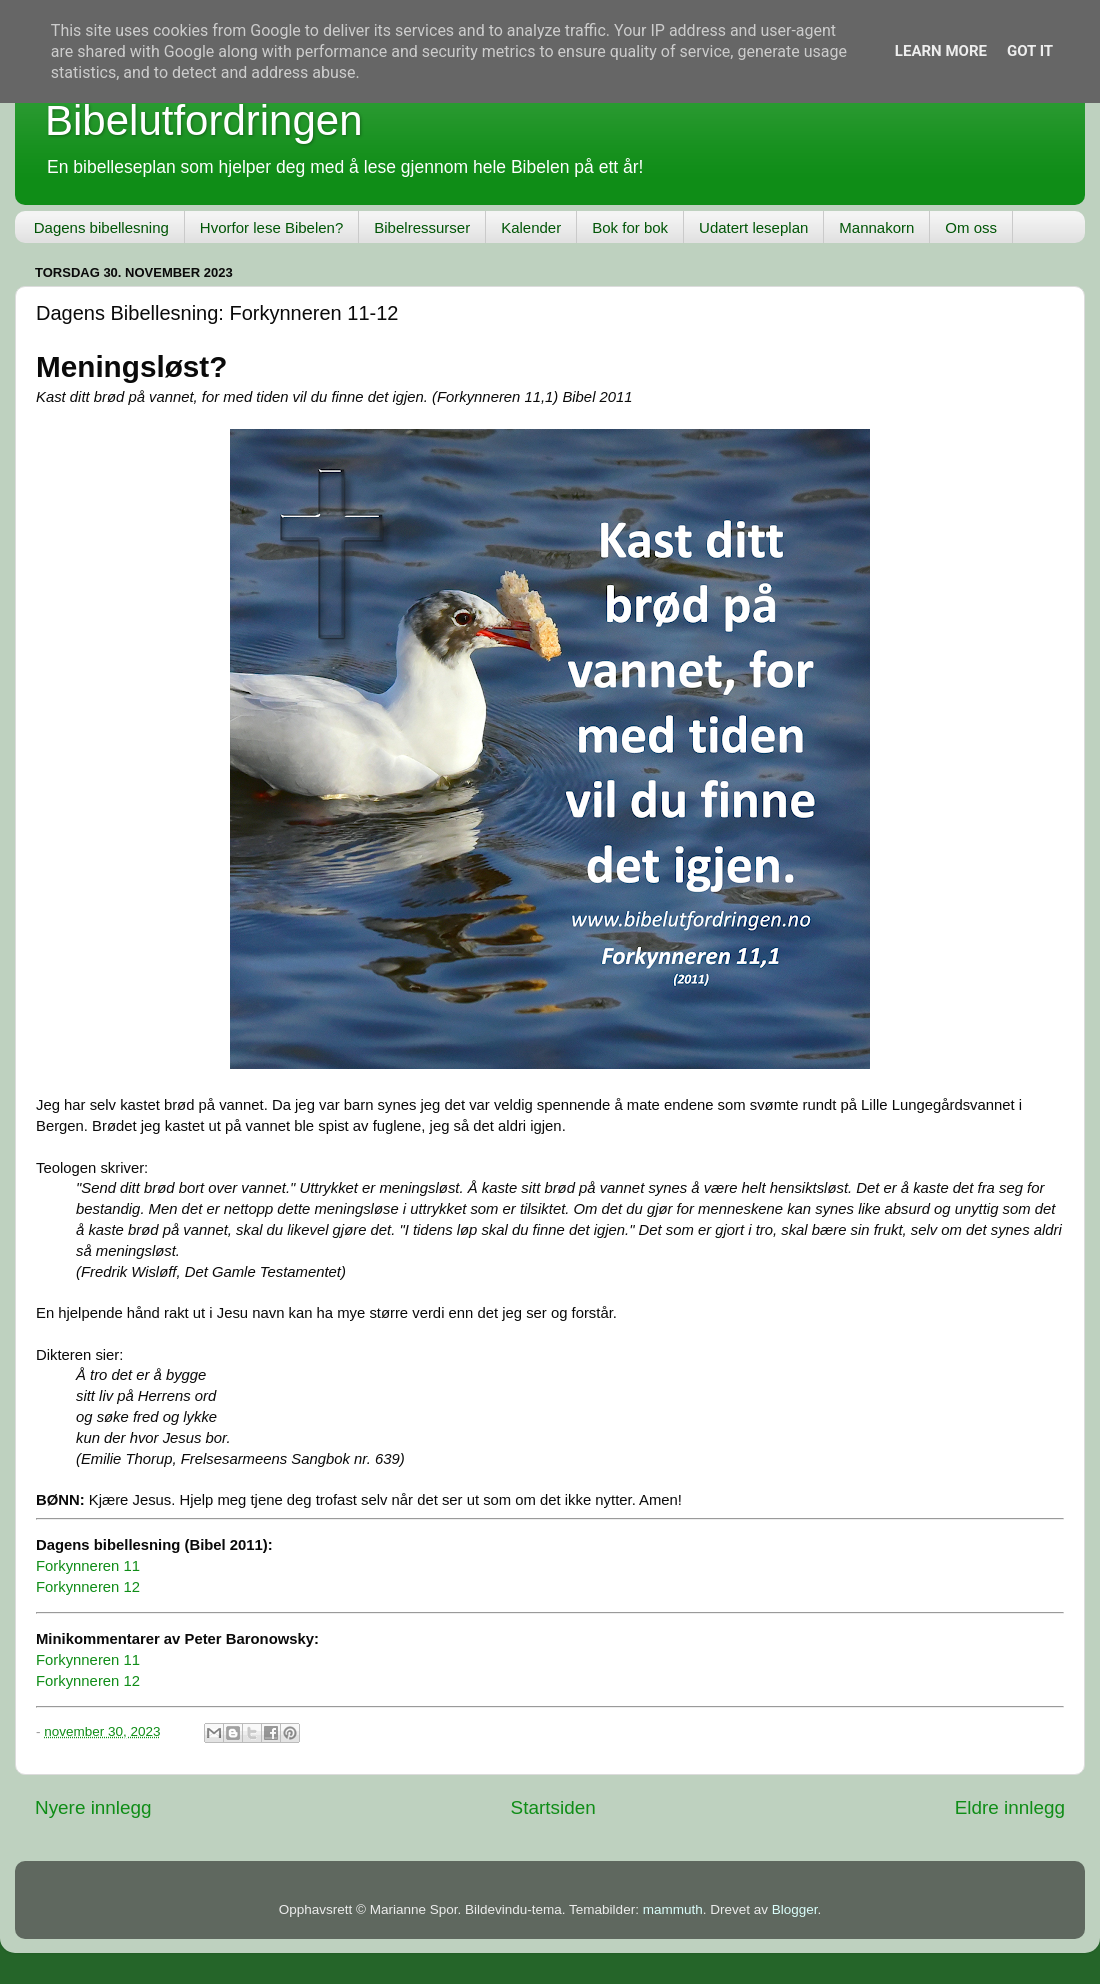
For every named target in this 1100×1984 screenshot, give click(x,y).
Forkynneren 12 (88, 1587)
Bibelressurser (422, 227)
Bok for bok (630, 227)
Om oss (971, 227)
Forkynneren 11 (88, 1566)
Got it (1030, 51)
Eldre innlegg (1010, 1807)
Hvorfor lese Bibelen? (271, 227)
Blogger (795, 1909)
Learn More (941, 51)
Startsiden (553, 1807)
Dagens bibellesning (101, 227)
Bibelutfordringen (204, 120)
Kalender (531, 227)
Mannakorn (876, 227)
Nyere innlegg (93, 1807)
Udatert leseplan (753, 227)
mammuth (673, 1909)
